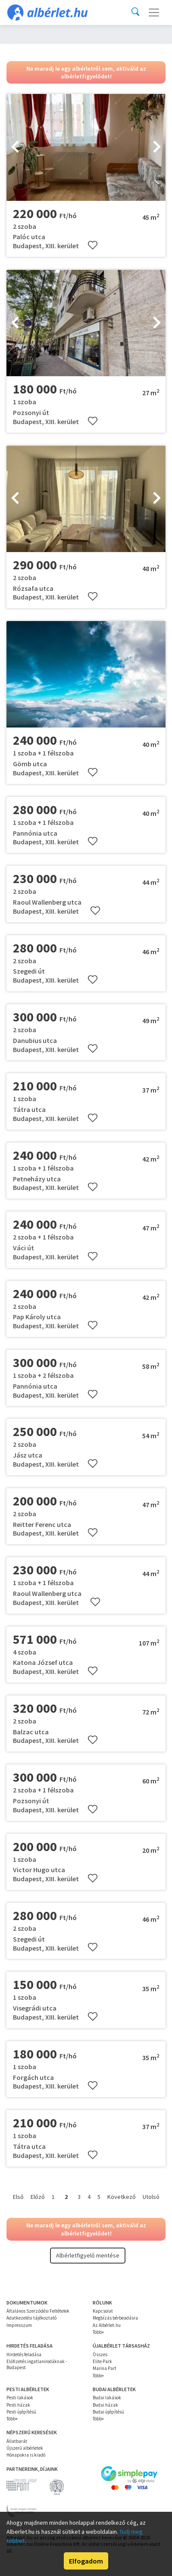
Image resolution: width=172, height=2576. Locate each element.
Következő (121, 2197)
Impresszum (19, 2325)
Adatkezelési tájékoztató (31, 2318)
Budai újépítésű (108, 2412)
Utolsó (151, 2197)
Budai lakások (107, 2398)
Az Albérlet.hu (107, 2325)
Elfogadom (86, 2561)
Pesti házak (18, 2405)
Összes (100, 2354)
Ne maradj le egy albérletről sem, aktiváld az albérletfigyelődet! (86, 72)
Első (18, 2197)
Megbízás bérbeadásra (115, 2318)
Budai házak (105, 2405)
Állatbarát (16, 2441)
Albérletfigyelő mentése (87, 2255)
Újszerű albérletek (24, 2448)
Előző (38, 2197)
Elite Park (102, 2361)
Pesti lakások (19, 2398)
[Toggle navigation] (154, 12)
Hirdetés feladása (23, 2354)
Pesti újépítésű (21, 2412)
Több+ (98, 2332)
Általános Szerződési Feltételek (37, 2311)
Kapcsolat (103, 2311)
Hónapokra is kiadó (25, 2455)
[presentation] (15, 147)
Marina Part (104, 2368)
